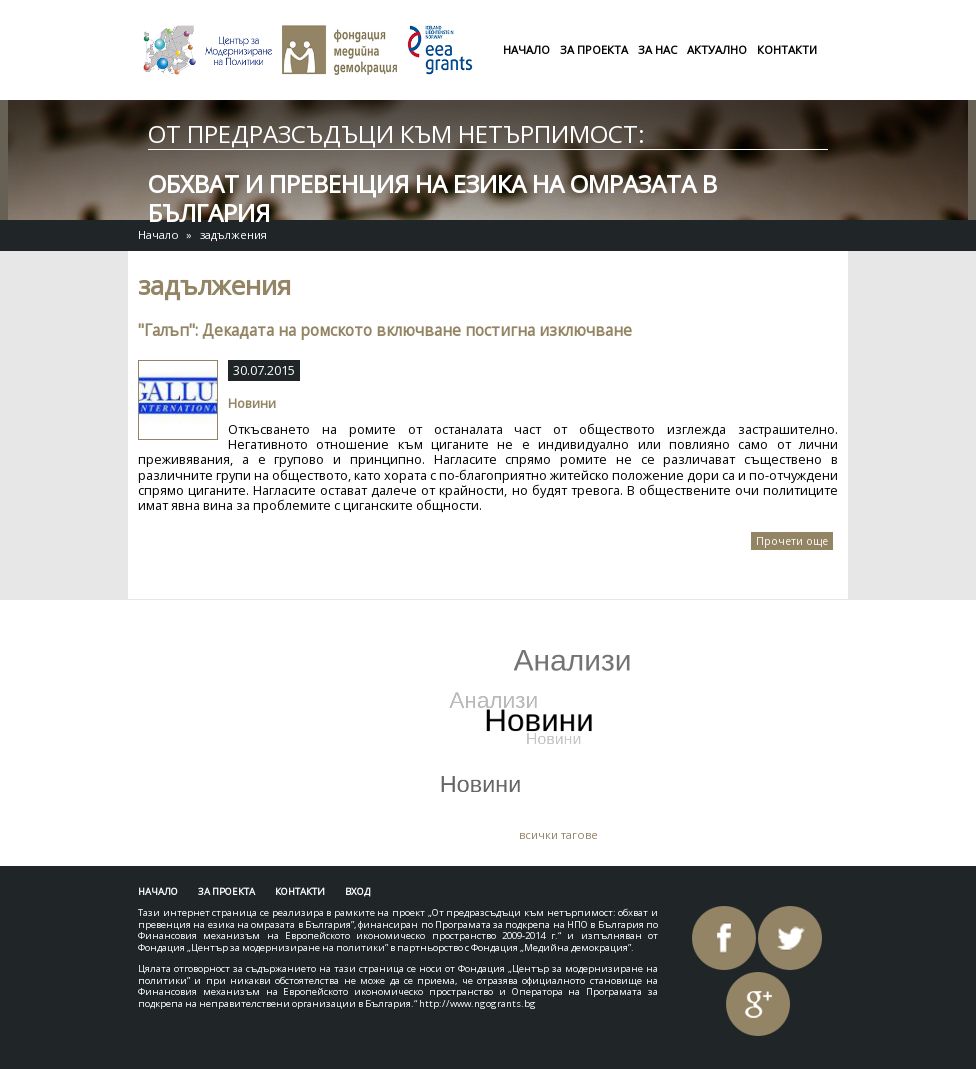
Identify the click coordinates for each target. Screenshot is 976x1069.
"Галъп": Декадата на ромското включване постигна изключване (385, 330)
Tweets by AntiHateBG (235, 630)
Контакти (787, 49)
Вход (357, 891)
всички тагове (558, 834)
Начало (526, 49)
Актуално (717, 49)
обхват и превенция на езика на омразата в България (432, 198)
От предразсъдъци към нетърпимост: (396, 133)
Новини (252, 403)
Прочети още (794, 542)
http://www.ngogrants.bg (477, 1003)
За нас (657, 49)
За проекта (594, 49)
